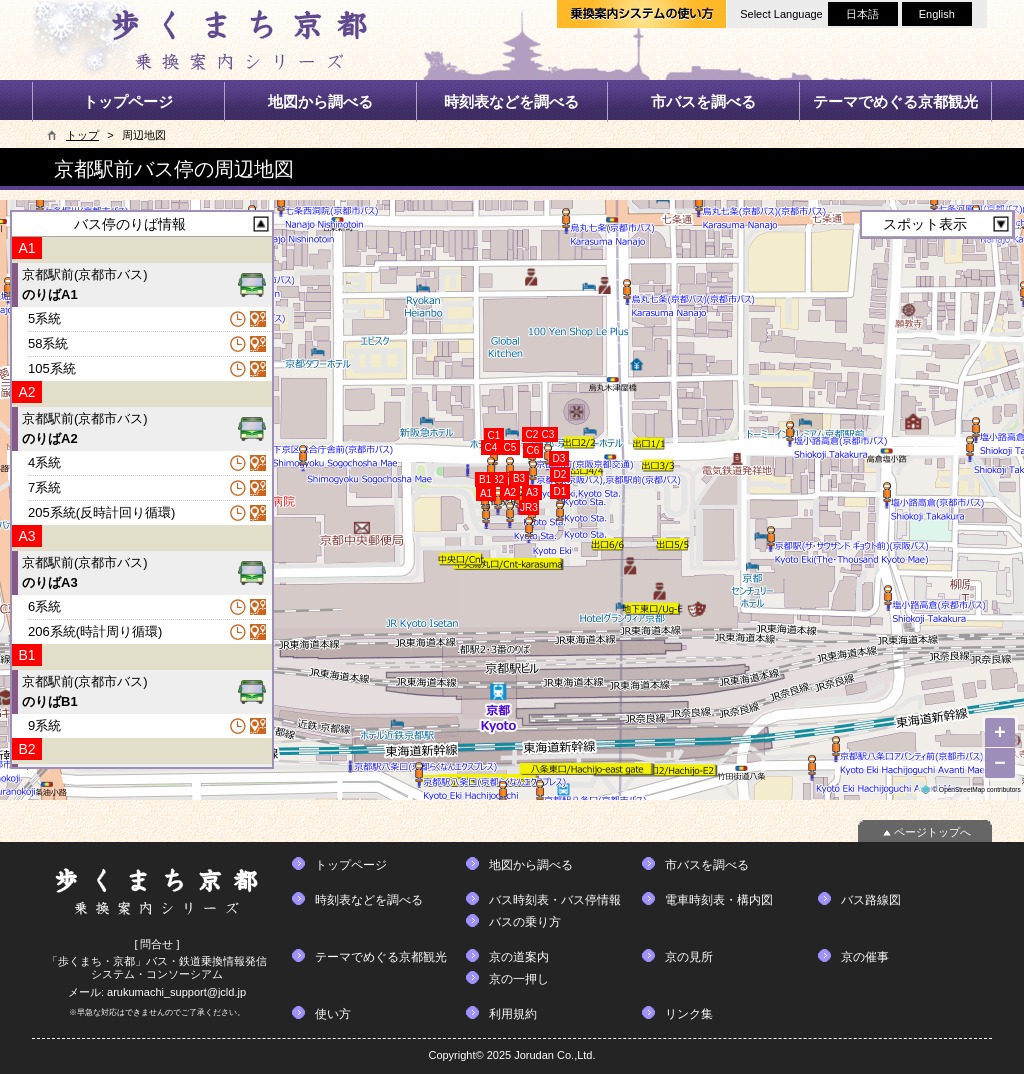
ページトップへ (932, 832)
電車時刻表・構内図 (719, 900)
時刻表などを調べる (511, 101)
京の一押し (519, 979)
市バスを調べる (703, 101)
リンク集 (689, 1014)
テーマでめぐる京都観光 (895, 101)
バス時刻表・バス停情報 (555, 900)
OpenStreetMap (962, 789)
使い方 (333, 1014)
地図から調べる (320, 101)
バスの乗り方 (525, 922)
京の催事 (865, 957)
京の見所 (689, 957)
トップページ (128, 101)
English (937, 14)
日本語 (862, 14)
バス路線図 (871, 900)
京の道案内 (519, 957)
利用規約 (513, 1014)
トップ (82, 135)
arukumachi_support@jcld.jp (176, 992)
